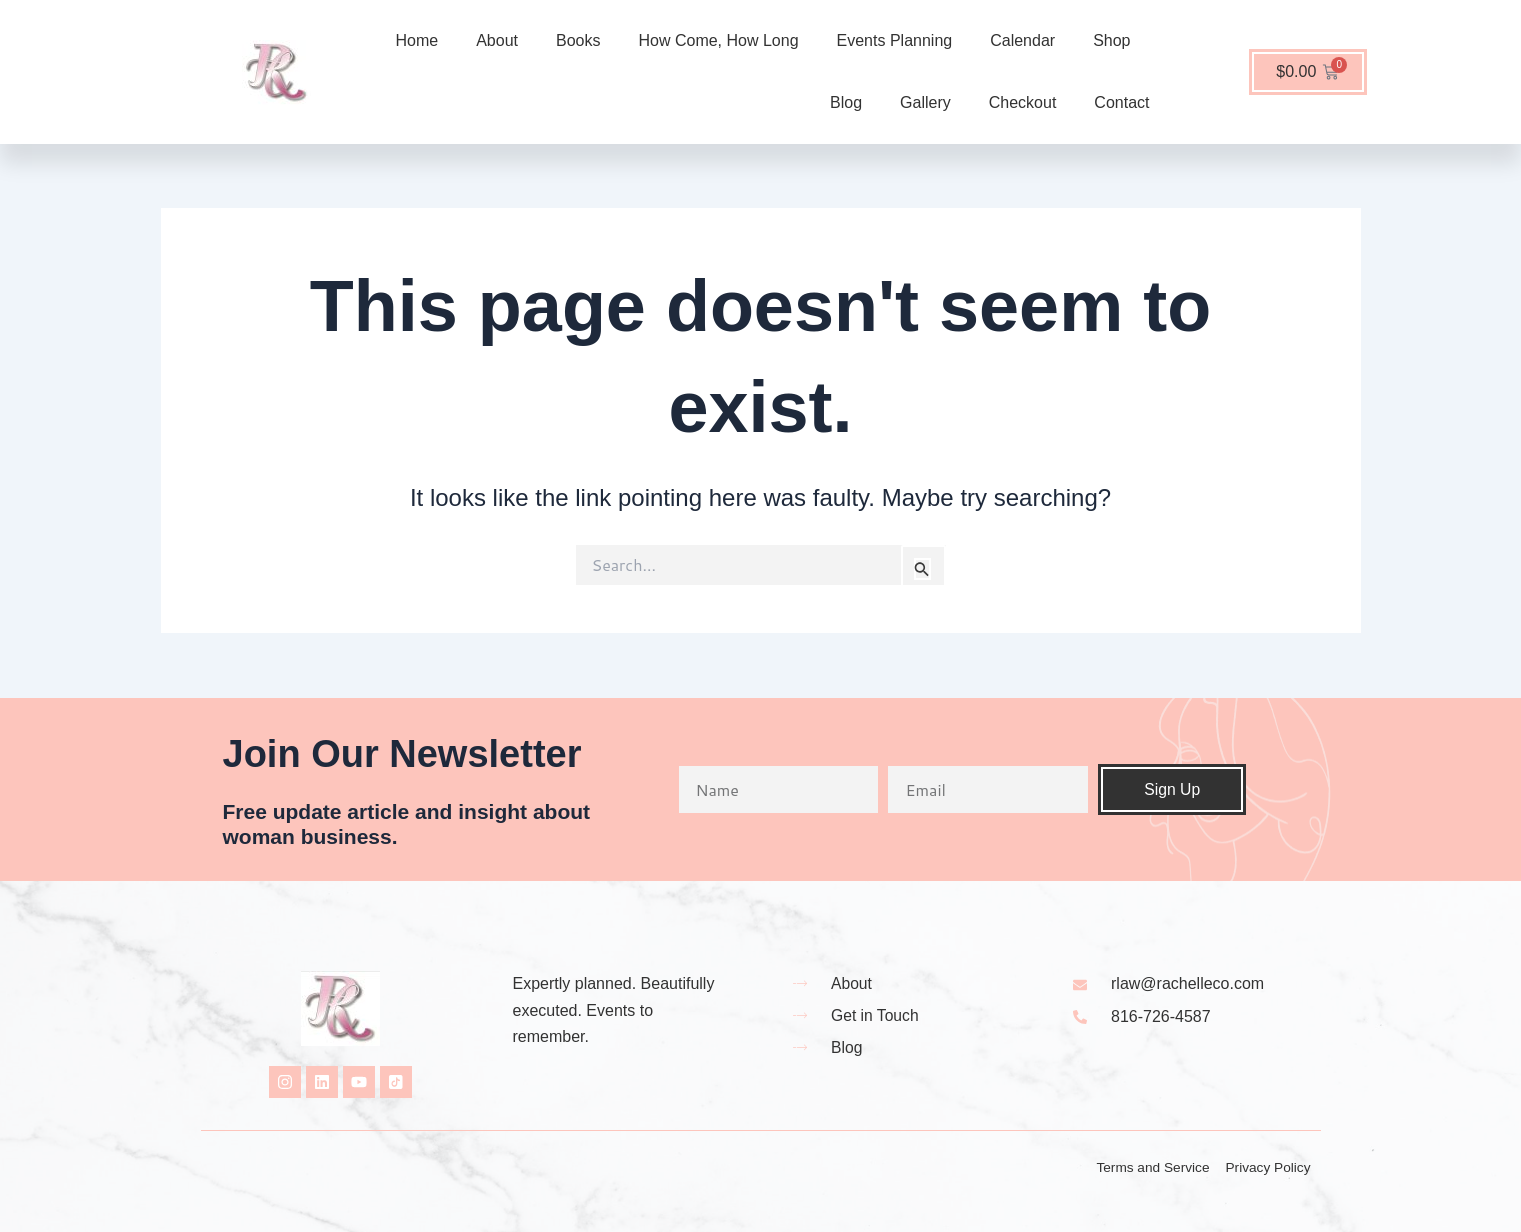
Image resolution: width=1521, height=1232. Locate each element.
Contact (1121, 102)
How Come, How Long (718, 40)
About (497, 40)
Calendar (1022, 40)
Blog (846, 102)
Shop (1111, 40)
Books (578, 40)
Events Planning (895, 40)
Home (417, 40)
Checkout (1023, 102)
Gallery (925, 102)
